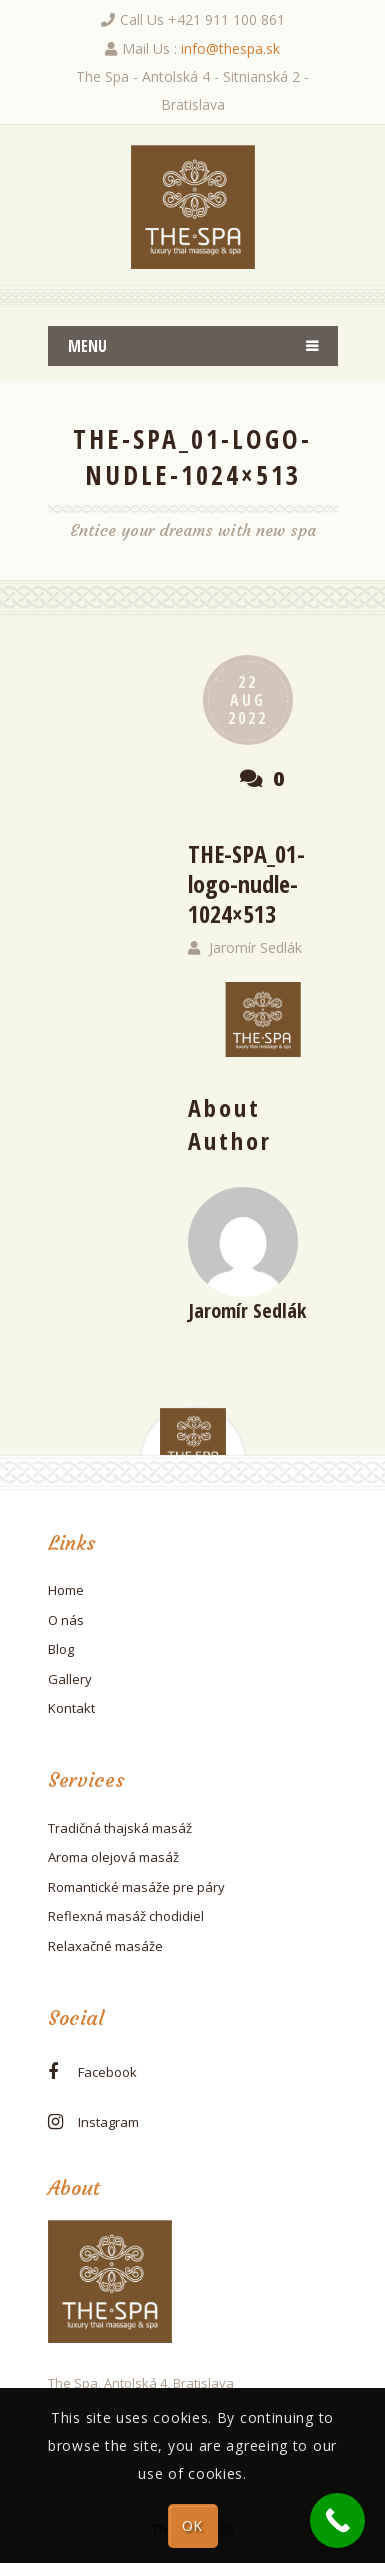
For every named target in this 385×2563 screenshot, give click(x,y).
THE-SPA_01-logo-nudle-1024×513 (246, 883)
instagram (108, 2122)
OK (192, 2525)
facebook (107, 2072)
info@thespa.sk (230, 48)
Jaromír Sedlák (255, 947)
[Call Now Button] (337, 2520)
